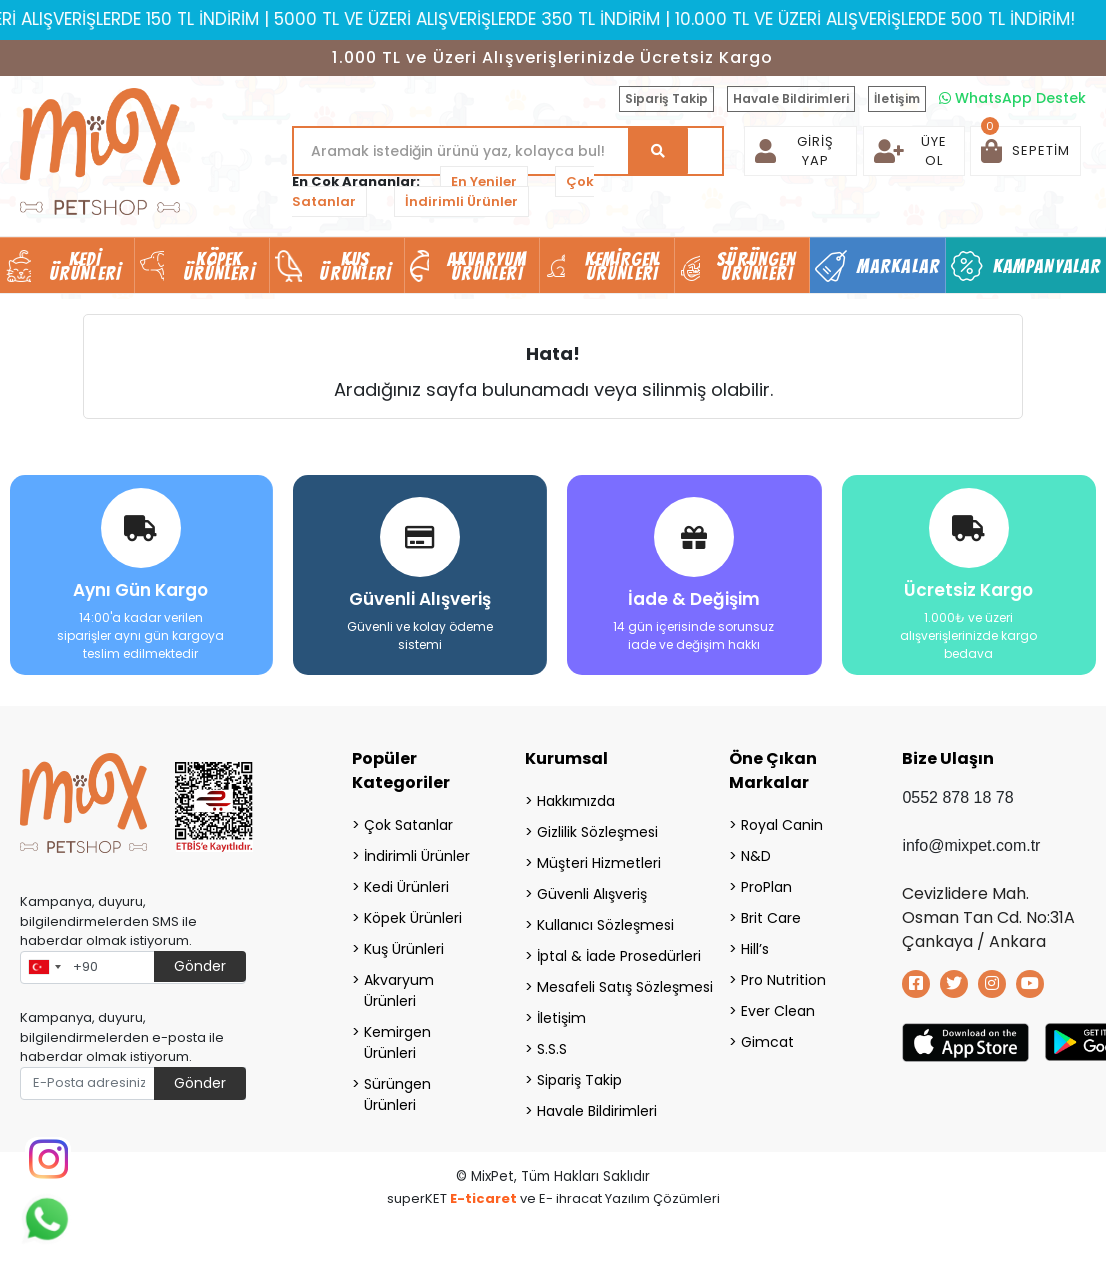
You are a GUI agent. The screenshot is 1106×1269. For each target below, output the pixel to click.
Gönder (200, 966)
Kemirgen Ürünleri (397, 1041)
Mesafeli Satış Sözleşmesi (608, 986)
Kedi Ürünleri (406, 886)
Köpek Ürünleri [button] (219, 266)
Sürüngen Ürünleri (397, 1093)
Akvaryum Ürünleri (399, 989)
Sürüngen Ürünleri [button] (756, 266)
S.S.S (552, 1048)
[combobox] (44, 967)
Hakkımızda (576, 800)
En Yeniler (484, 181)
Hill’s (755, 948)
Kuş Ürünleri (404, 948)
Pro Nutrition (783, 979)
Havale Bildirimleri (791, 98)
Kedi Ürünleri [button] (85, 266)
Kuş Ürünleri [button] (355, 266)
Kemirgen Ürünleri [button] (622, 266)
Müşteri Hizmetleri (599, 862)
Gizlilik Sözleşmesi (597, 831)
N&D (756, 855)
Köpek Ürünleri (413, 917)
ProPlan (766, 886)
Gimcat (767, 1041)
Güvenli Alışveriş (592, 893)
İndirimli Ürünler (461, 201)
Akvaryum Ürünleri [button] (487, 266)
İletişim (897, 98)
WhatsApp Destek (1012, 98)
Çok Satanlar (408, 824)
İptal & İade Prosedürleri (608, 955)
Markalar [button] (898, 266)
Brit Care (771, 917)
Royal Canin (782, 824)
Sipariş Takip (666, 98)
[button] (1025, 151)
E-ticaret (483, 1197)
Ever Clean (778, 1010)
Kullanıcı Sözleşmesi (605, 924)
